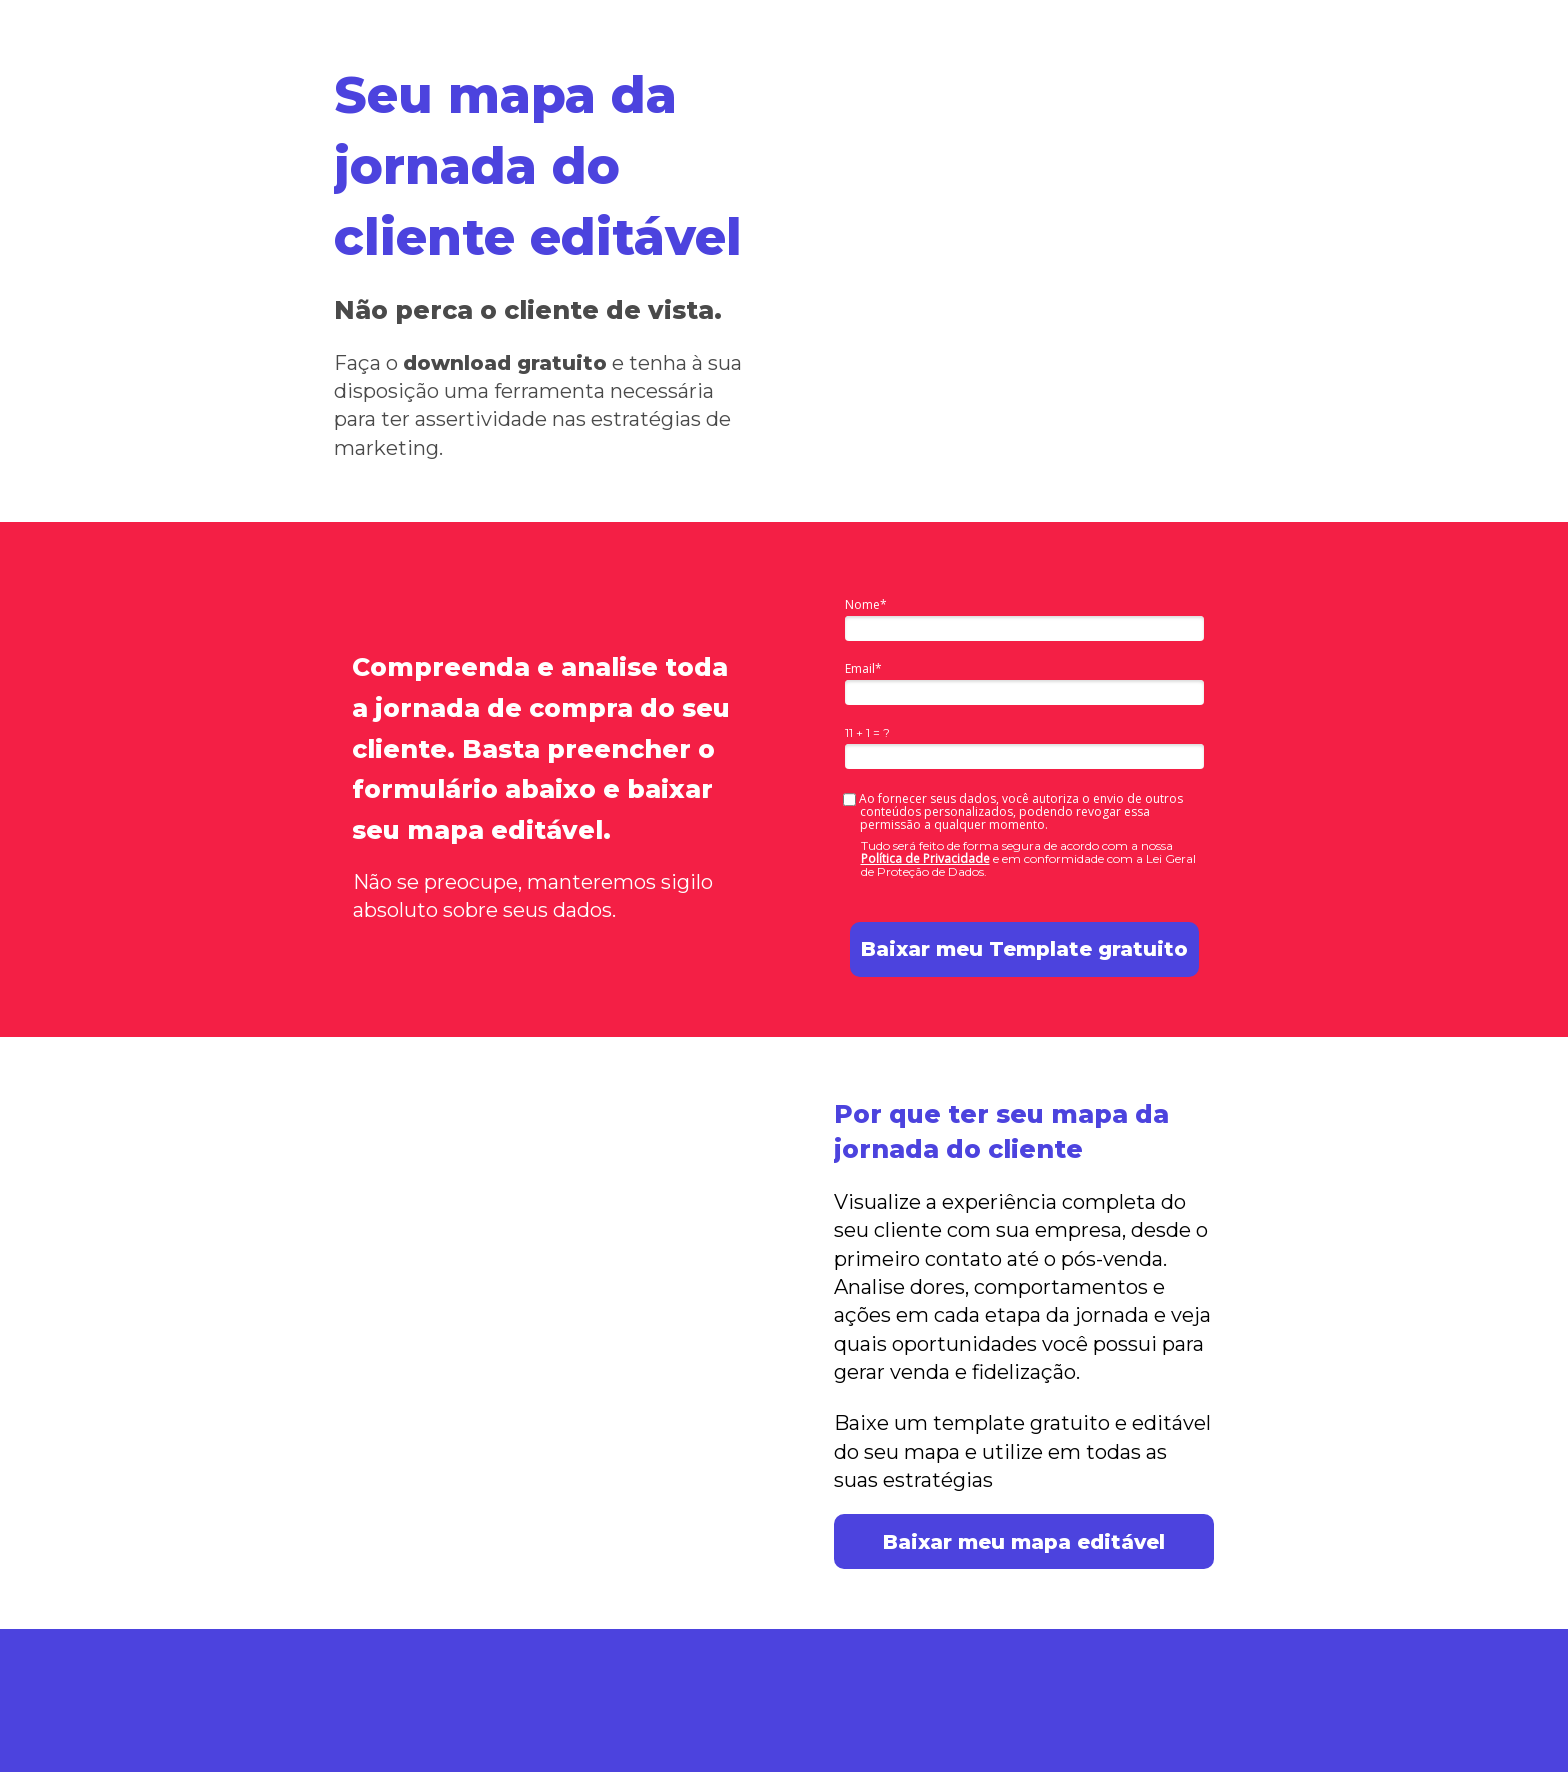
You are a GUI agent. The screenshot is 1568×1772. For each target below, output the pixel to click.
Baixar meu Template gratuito (1024, 949)
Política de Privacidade (925, 858)
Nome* (866, 604)
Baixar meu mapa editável (1024, 1542)
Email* (863, 668)
